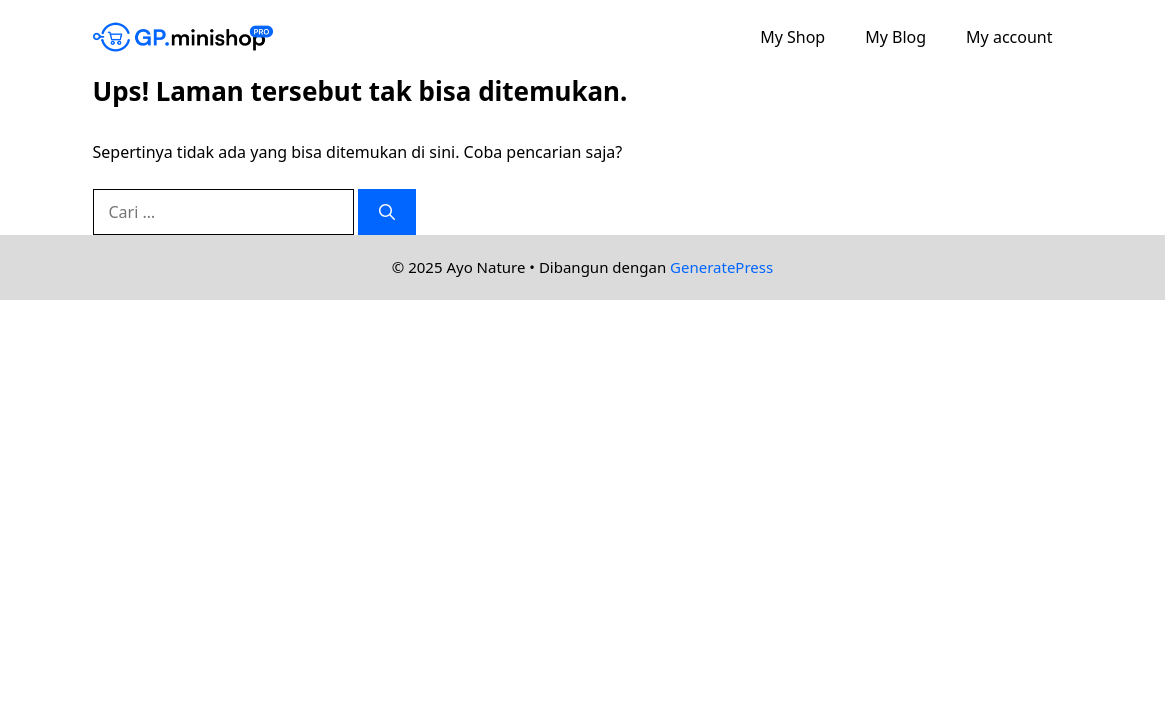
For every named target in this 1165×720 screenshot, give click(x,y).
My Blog (895, 37)
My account (1009, 37)
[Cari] (387, 212)
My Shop (792, 37)
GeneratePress (721, 267)
